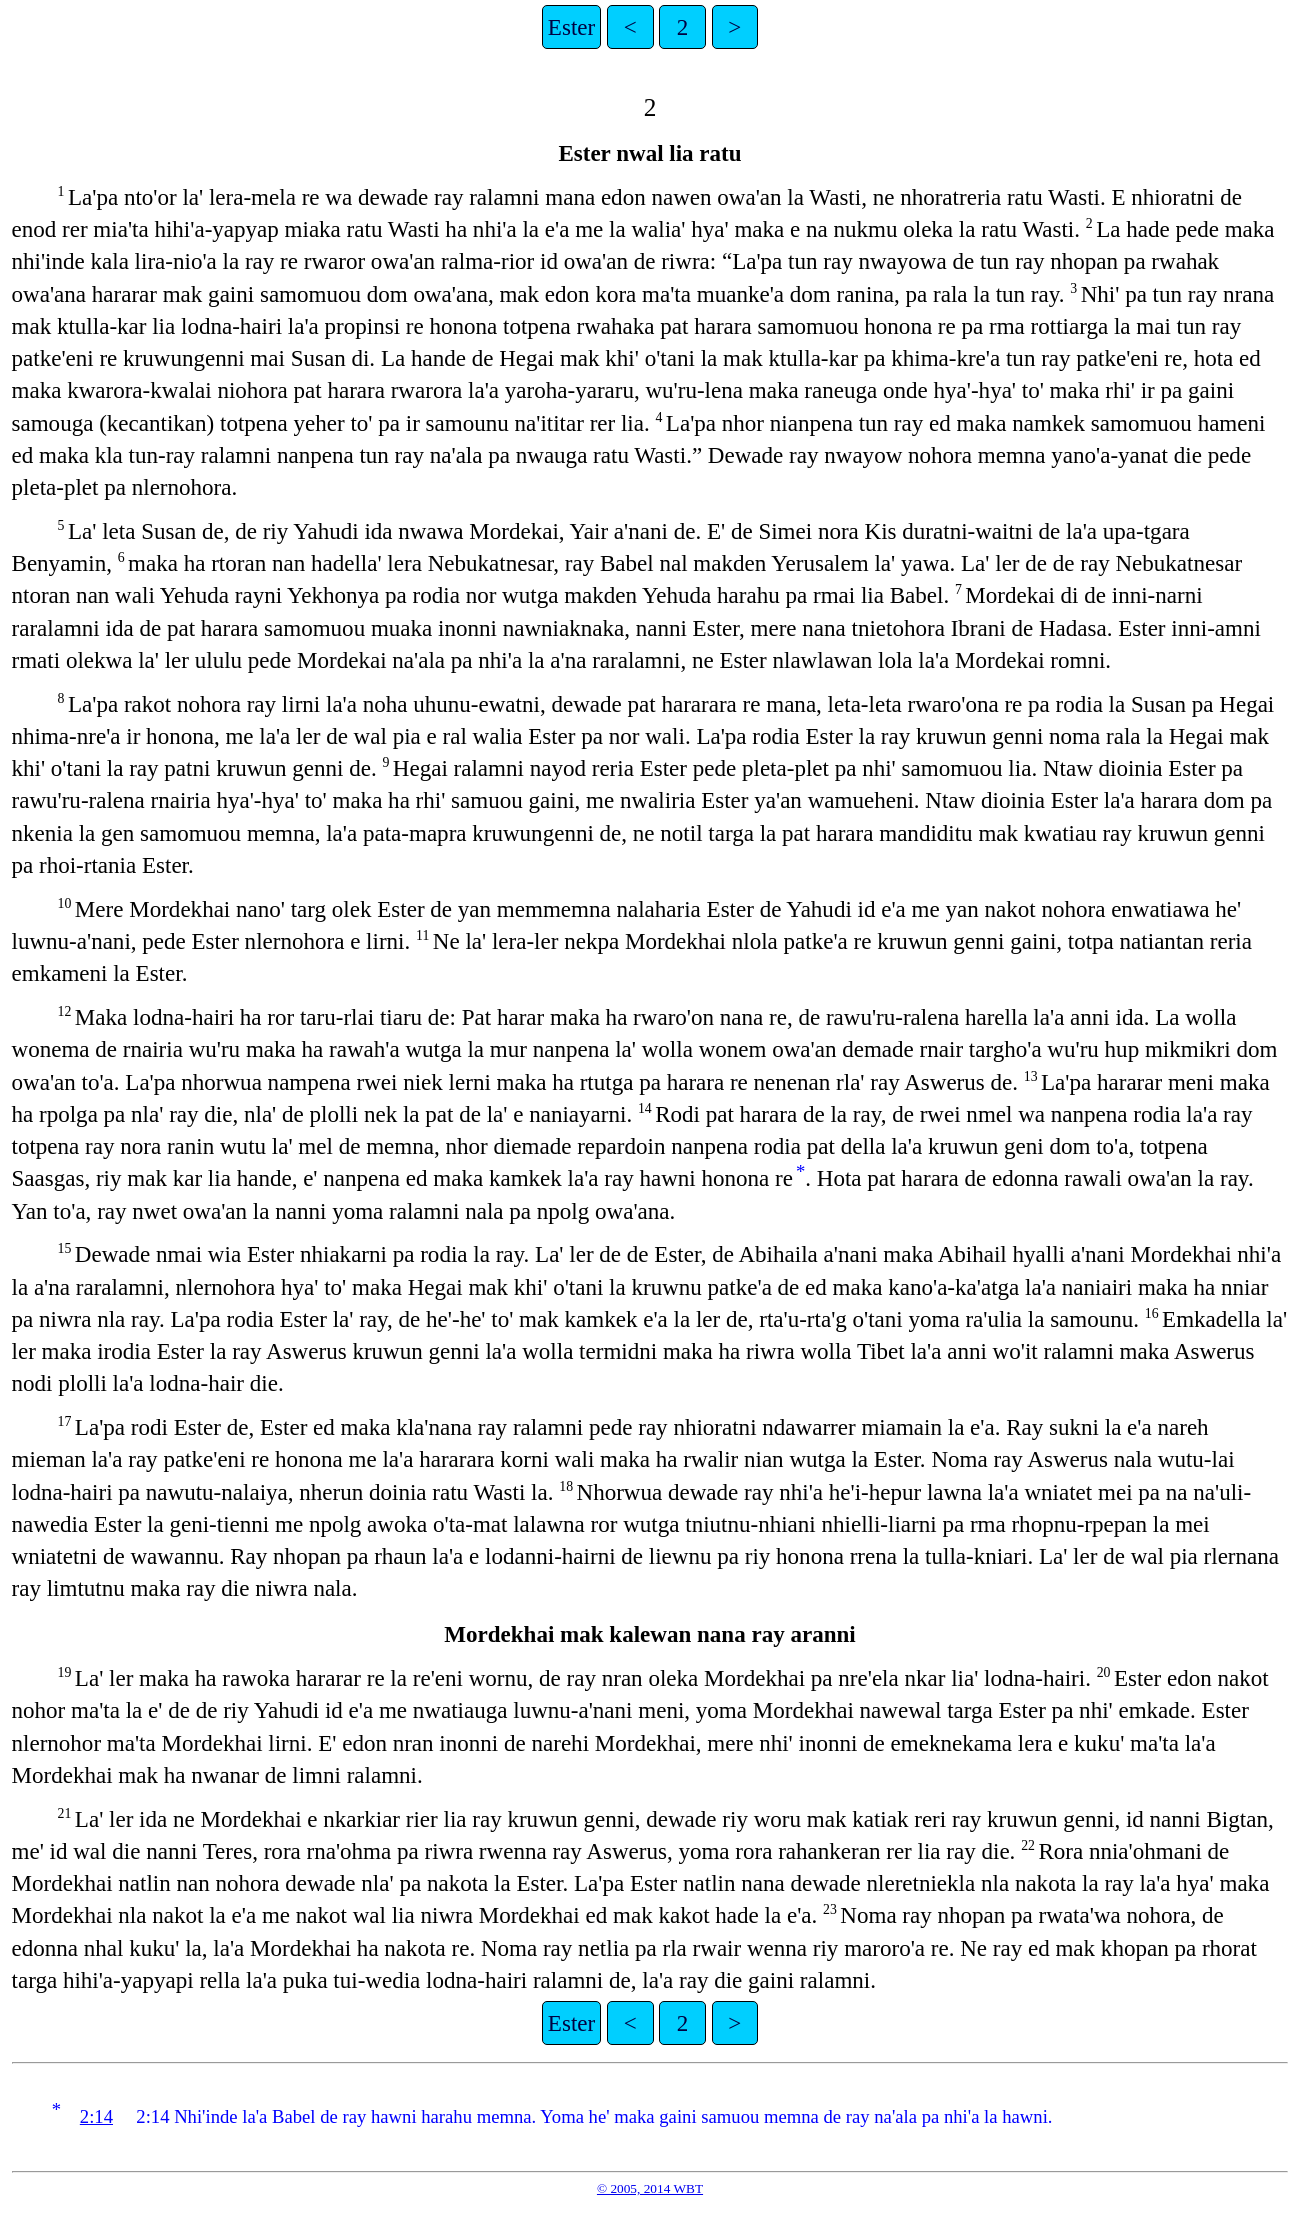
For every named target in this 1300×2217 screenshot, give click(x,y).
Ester (571, 27)
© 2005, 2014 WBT (650, 2188)
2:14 (96, 2116)
